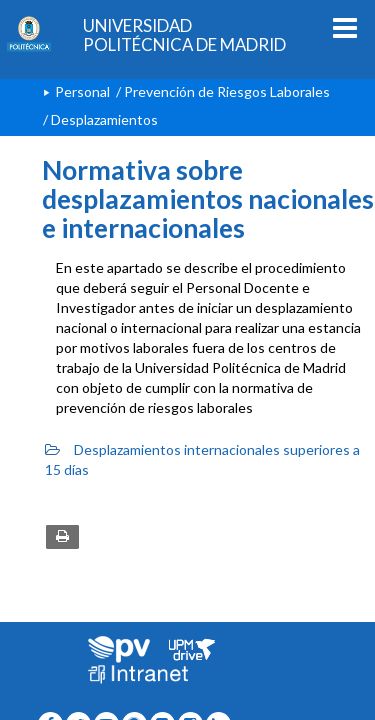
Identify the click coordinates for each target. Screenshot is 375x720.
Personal (82, 91)
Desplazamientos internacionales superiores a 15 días (202, 459)
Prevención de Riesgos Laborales (227, 91)
